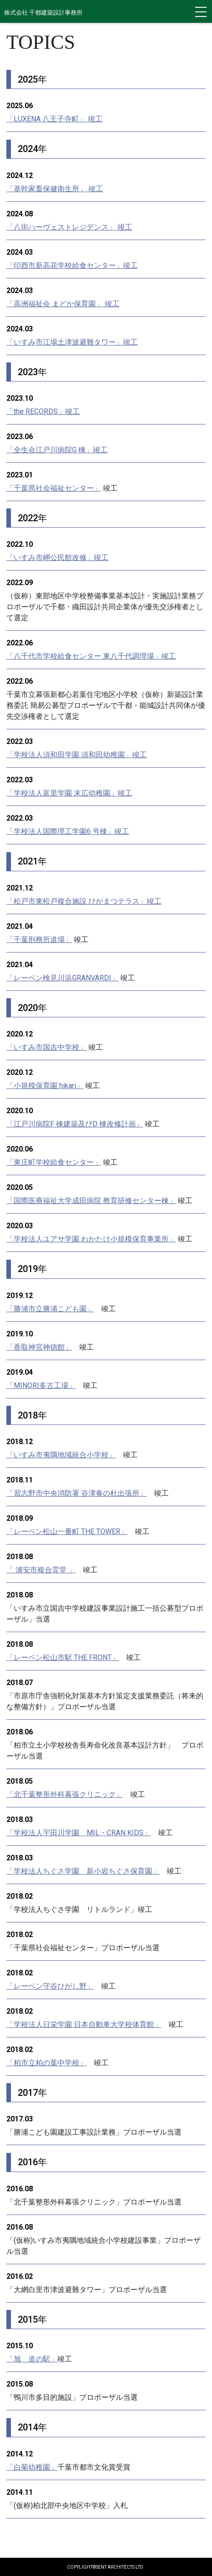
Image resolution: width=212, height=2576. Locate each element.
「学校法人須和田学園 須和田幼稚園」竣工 (76, 754)
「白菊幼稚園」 (31, 2467)
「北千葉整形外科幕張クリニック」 (64, 1794)
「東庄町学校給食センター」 (53, 1162)
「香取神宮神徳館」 (39, 1347)
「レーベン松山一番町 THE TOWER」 (67, 1531)
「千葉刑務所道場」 (39, 939)
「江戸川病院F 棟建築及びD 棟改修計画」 (74, 1124)
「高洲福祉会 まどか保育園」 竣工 (62, 303)
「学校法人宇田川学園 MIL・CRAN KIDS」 (78, 1832)
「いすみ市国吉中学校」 (46, 1047)
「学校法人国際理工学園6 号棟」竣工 (67, 831)
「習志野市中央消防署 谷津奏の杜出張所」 (76, 1493)
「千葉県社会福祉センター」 (53, 488)
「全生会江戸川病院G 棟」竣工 (57, 449)
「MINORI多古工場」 (41, 1385)
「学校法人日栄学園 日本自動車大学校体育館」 (83, 2024)
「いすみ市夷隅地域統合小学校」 (61, 1454)
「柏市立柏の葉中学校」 (46, 2062)
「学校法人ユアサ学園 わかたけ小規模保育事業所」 (91, 1239)
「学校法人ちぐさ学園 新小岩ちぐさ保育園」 (83, 1871)
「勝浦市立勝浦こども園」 (50, 1308)
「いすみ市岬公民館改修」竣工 (57, 557)
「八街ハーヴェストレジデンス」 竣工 (69, 227)
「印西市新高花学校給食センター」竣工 (72, 265)
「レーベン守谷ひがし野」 (50, 1986)
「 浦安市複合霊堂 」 (41, 1569)
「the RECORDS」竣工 (43, 411)
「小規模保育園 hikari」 (44, 1085)
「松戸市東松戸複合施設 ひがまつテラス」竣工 (83, 901)
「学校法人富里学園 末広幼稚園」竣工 (69, 793)
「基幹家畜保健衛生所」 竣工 (54, 188)
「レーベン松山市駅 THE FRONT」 (62, 1657)
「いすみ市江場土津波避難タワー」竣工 (72, 342)
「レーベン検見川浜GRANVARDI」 (62, 978)
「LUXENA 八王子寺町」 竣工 (54, 119)
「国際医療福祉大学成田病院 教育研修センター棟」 (91, 1200)
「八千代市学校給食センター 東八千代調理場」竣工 (91, 656)
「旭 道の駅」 (31, 2359)
